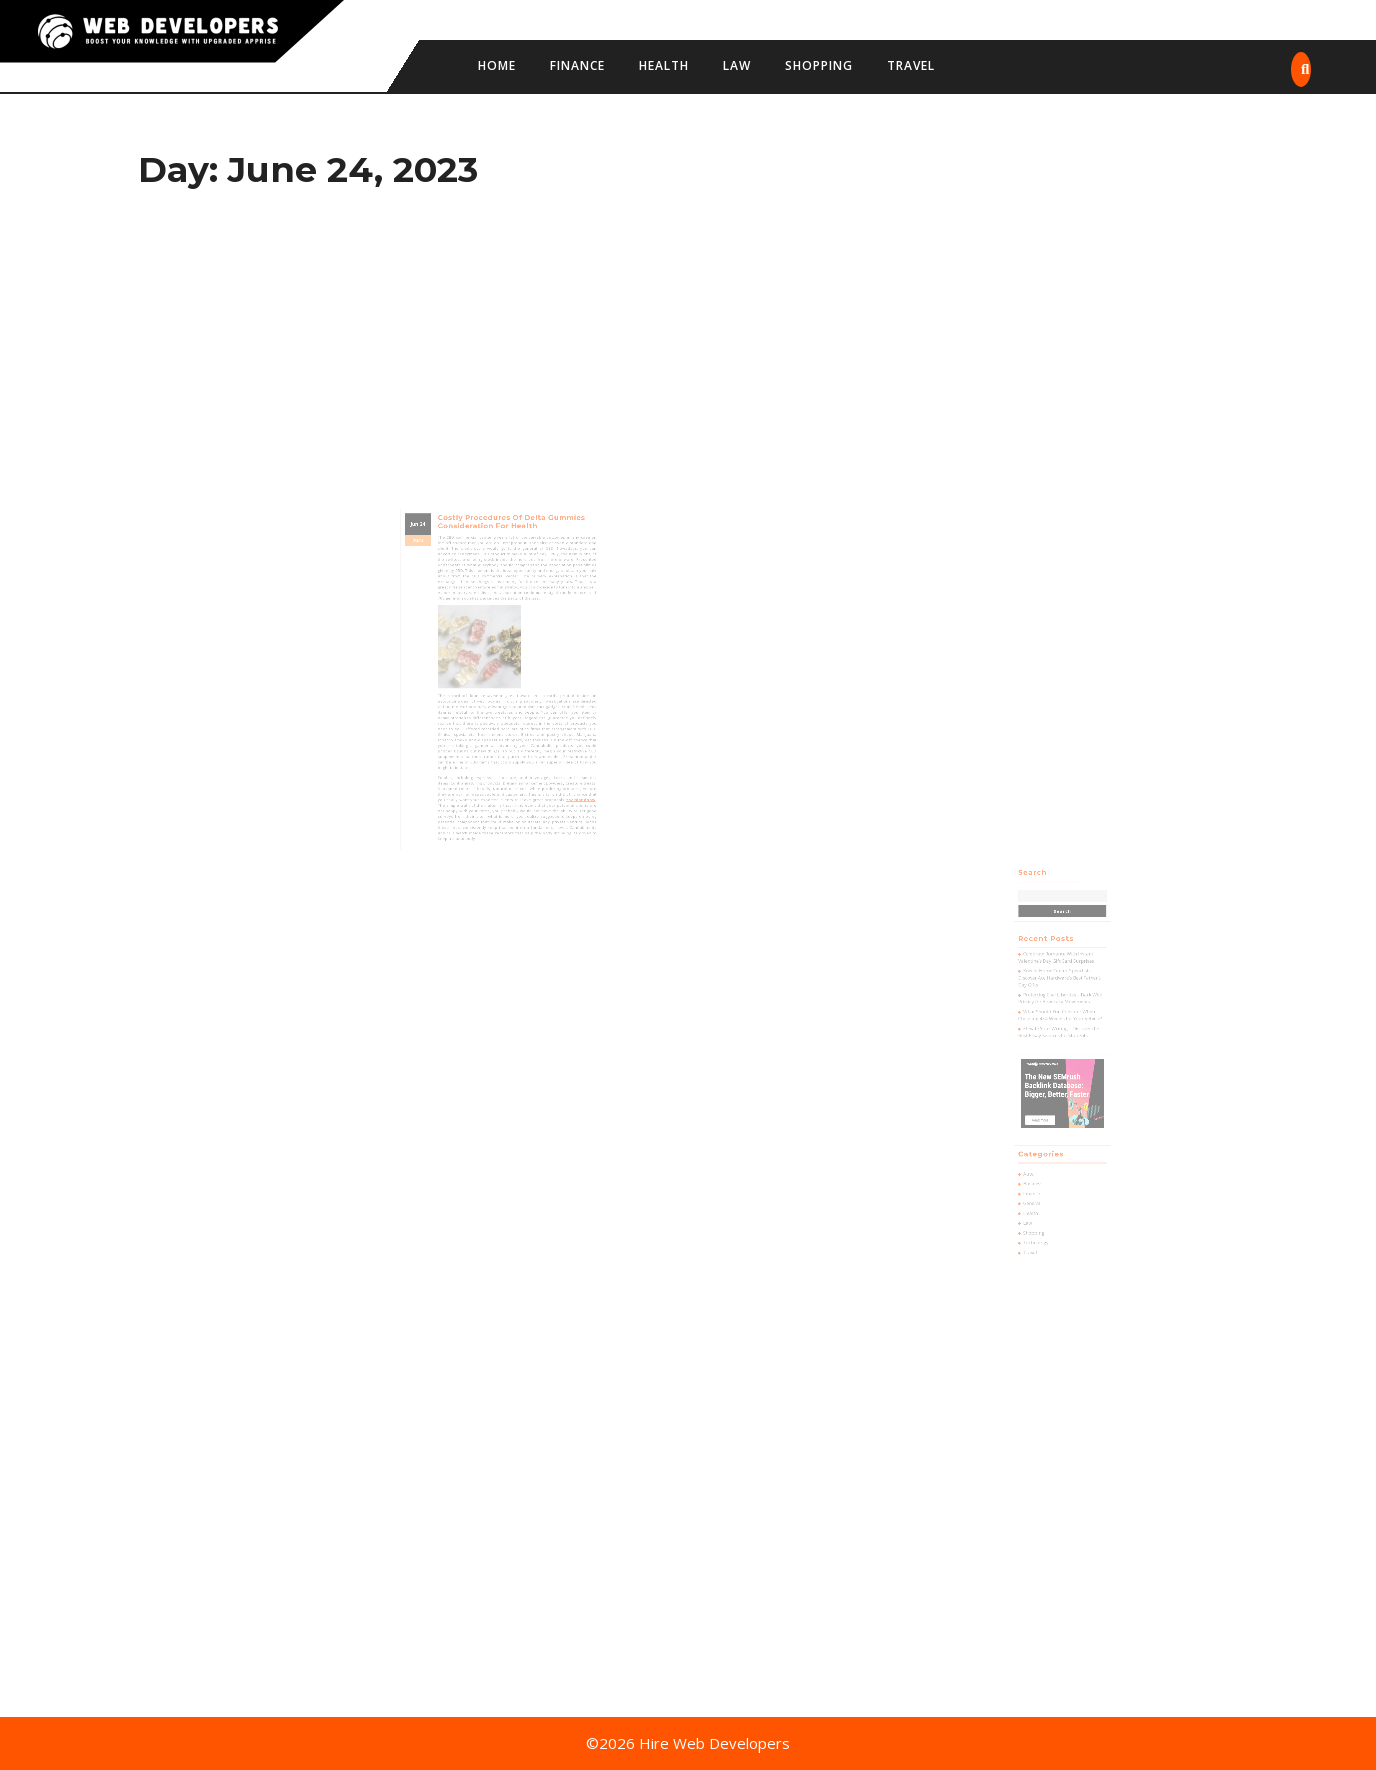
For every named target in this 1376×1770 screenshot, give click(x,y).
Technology (1045, 1191)
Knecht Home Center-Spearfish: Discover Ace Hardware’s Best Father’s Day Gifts (1060, 1007)
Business (1042, 1150)
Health (664, 65)
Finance (577, 65)
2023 (443, 579)
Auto (1039, 1143)
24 (447, 568)
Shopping (819, 65)
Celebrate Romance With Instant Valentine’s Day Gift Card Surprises (1058, 993)
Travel (911, 65)
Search (1042, 935)
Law (737, 65)
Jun (440, 568)
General (1042, 1164)
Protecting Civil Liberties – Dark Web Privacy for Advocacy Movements (1061, 1021)
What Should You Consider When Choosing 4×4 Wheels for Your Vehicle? (1061, 1033)
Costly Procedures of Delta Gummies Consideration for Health (508, 567)
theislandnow (556, 759)
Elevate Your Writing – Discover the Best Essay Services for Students (1060, 1044)
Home (497, 65)
